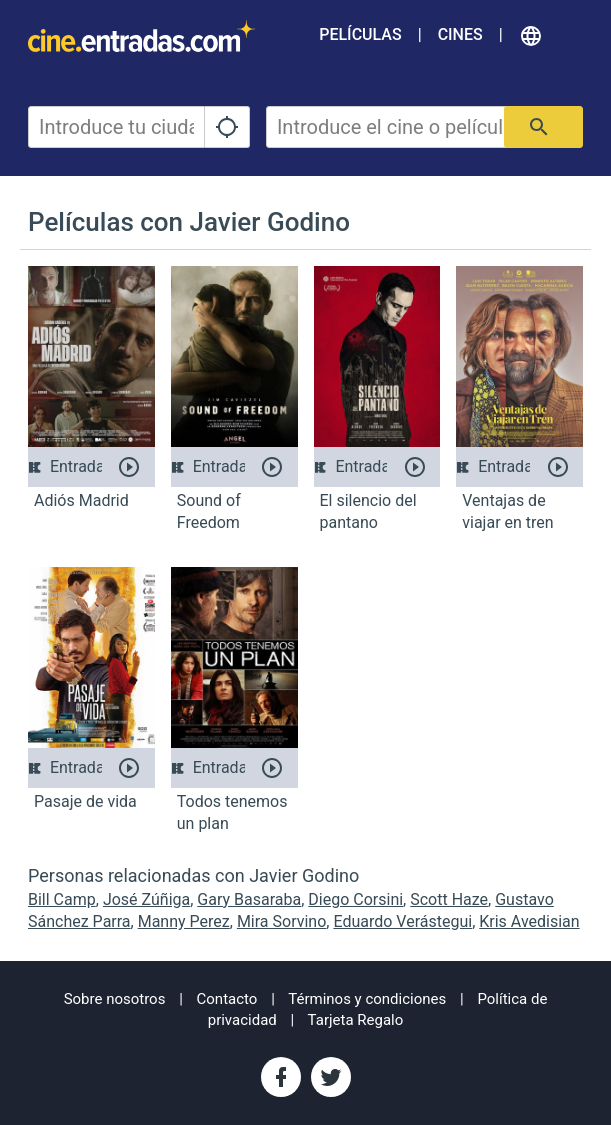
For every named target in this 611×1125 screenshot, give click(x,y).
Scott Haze (449, 899)
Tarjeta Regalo (356, 1020)
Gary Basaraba (249, 899)
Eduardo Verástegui (402, 921)
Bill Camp (62, 899)
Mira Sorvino (281, 921)
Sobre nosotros (115, 999)
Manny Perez (184, 921)
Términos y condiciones (367, 999)
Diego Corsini (355, 899)
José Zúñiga (146, 899)
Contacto (227, 999)
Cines (460, 34)
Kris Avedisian (529, 921)
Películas (360, 34)
